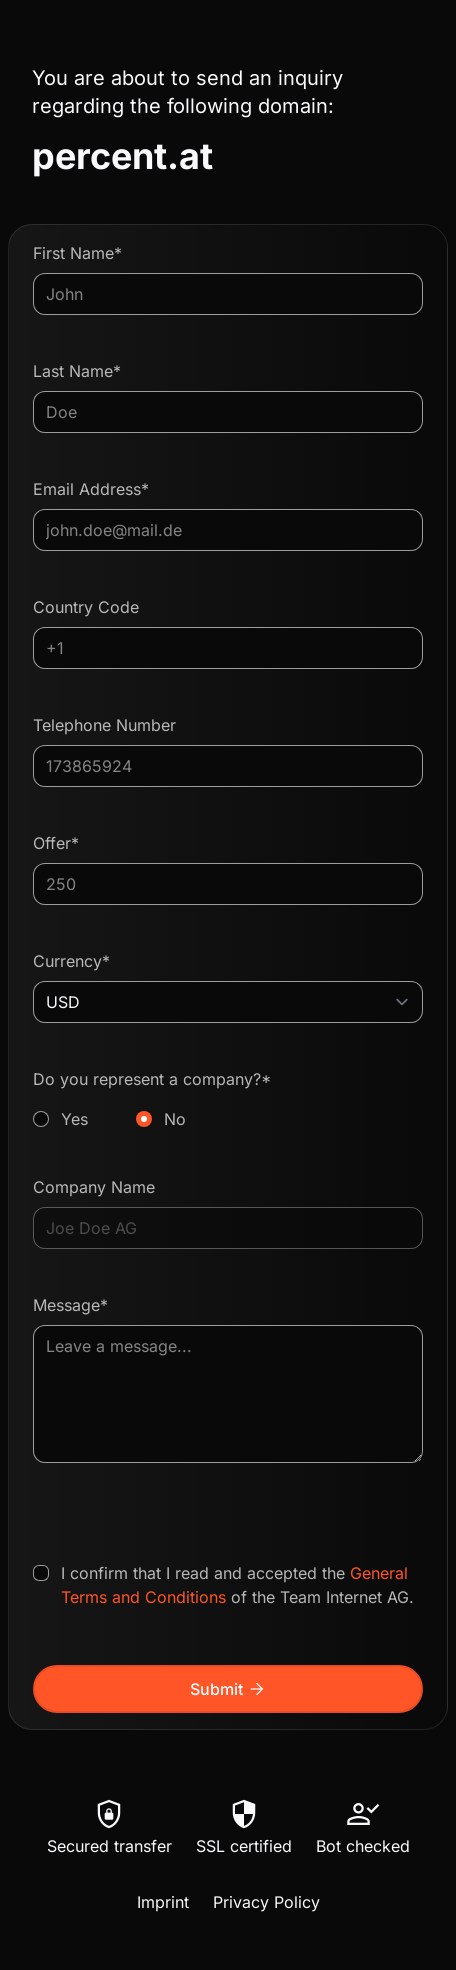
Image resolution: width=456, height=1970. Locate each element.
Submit (228, 1689)
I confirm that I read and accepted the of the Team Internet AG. (237, 1585)
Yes (74, 1119)
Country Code (86, 607)
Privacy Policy (266, 1902)
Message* (70, 1305)
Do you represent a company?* (228, 1100)
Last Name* (77, 371)
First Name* (77, 253)
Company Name (94, 1187)
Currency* (71, 961)
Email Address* (91, 489)
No (175, 1119)
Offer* (56, 843)
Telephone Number (104, 725)
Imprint (163, 1902)
